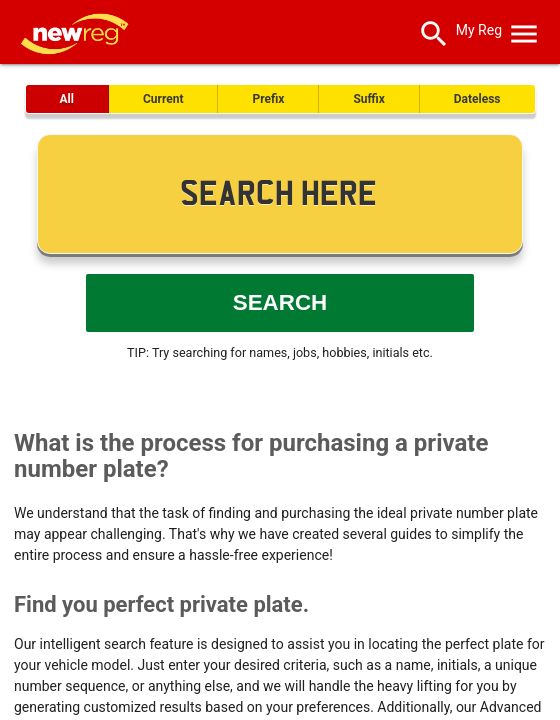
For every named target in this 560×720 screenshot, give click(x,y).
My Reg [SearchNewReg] (479, 30)
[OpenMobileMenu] (524, 30)
